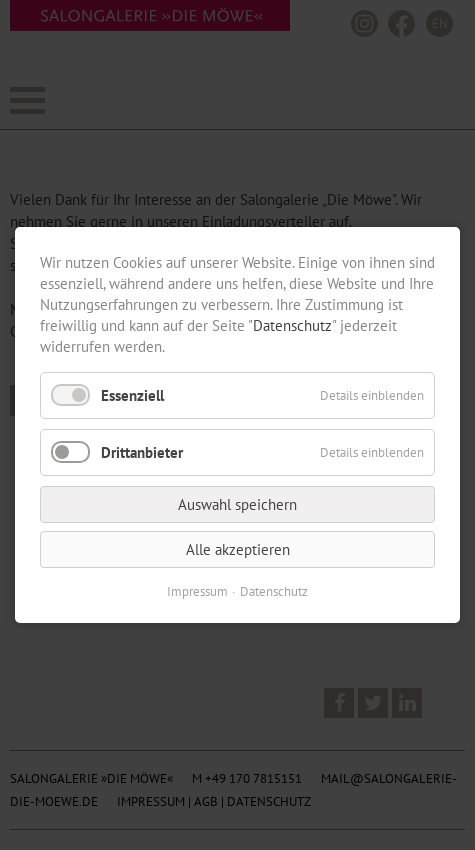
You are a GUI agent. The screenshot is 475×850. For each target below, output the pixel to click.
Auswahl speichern (237, 504)
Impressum (197, 591)
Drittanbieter (142, 452)
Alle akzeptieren (238, 549)
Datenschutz (292, 325)
